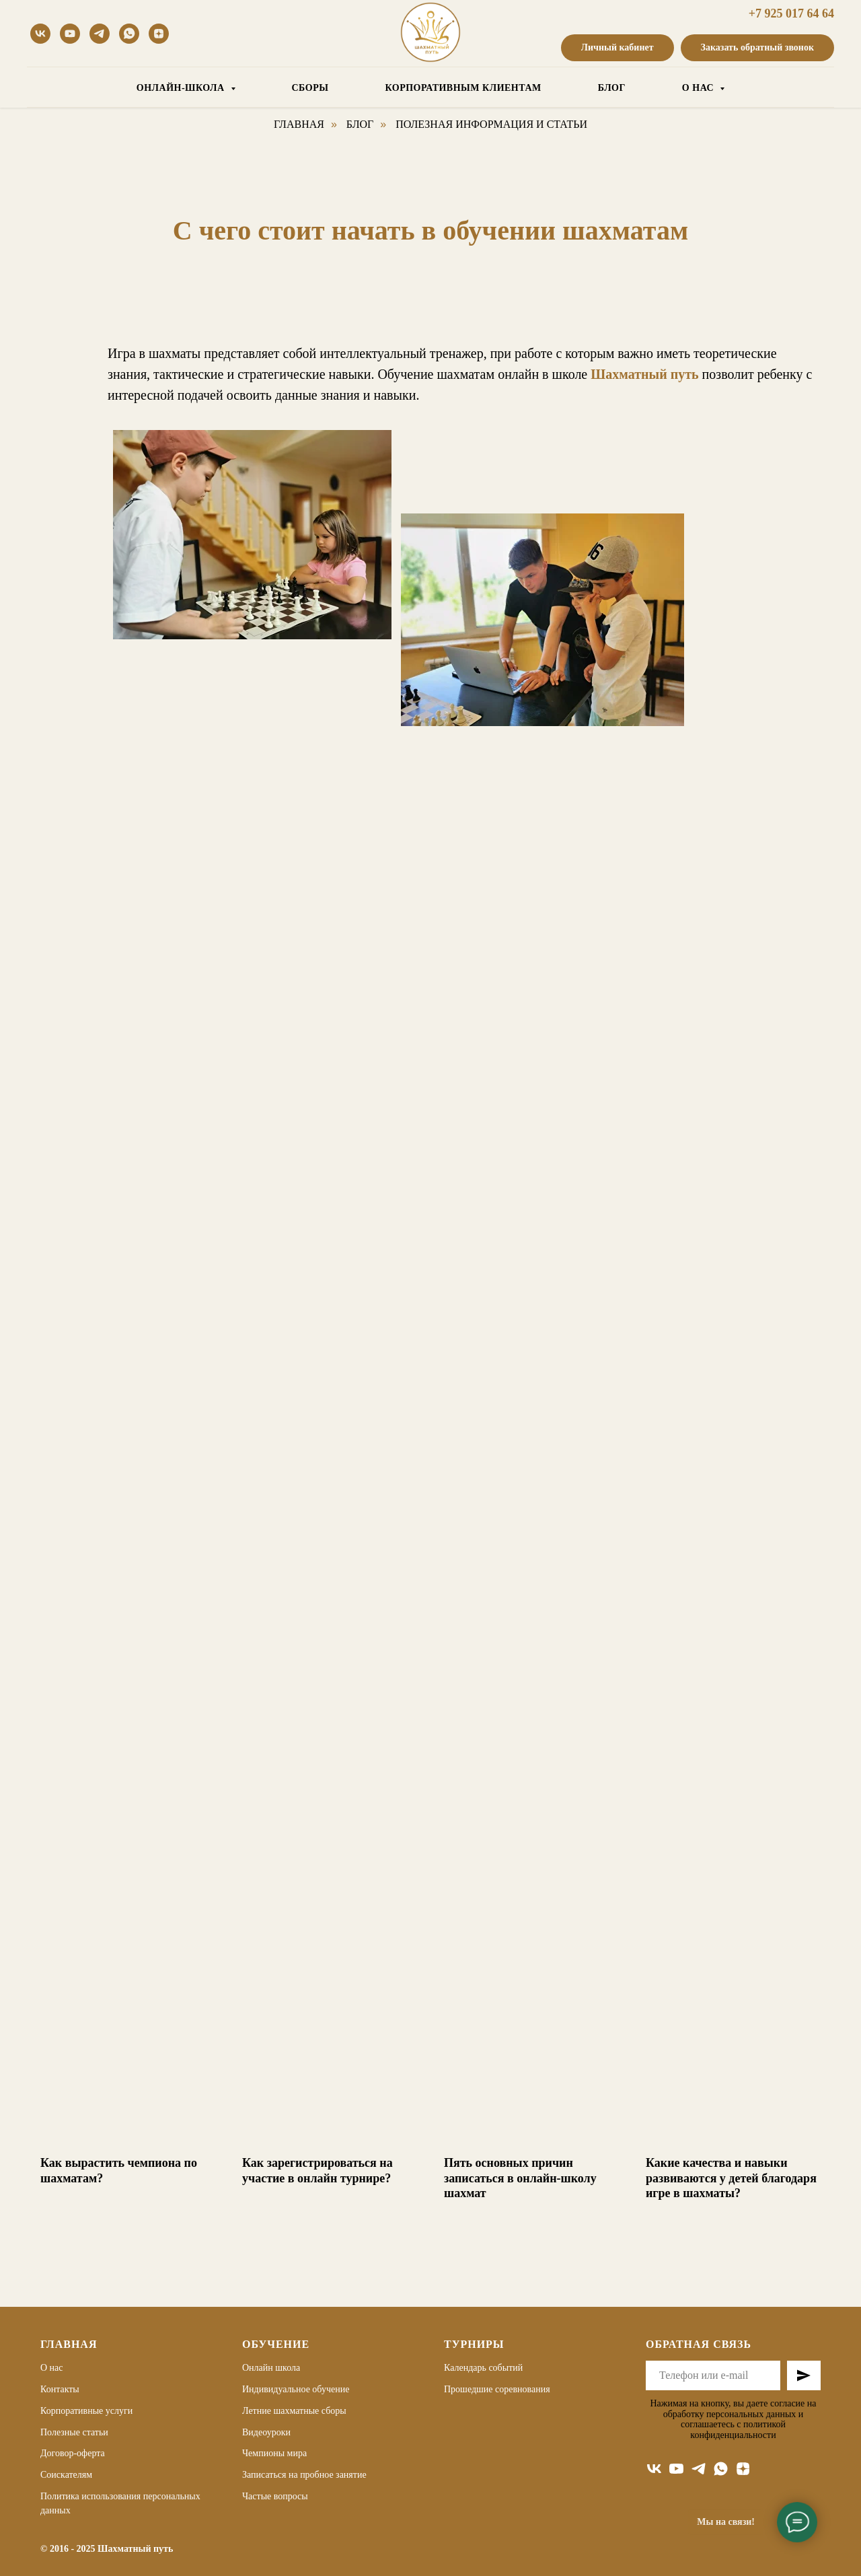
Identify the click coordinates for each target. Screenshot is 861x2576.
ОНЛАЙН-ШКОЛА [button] (182, 88)
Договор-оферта (72, 2453)
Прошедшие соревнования (497, 2389)
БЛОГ (612, 88)
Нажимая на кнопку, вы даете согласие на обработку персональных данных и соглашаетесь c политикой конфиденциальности (733, 2418)
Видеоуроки (266, 2432)
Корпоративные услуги (86, 2410)
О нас (51, 2368)
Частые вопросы (275, 2496)
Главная (299, 124)
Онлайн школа (271, 2368)
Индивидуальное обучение (295, 2389)
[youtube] (70, 34)
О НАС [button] (699, 88)
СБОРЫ (310, 88)
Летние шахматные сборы (294, 2410)
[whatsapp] (129, 34)
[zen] (743, 2468)
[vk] (40, 34)
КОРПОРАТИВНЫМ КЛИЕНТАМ (463, 88)
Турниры (474, 2343)
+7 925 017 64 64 (791, 13)
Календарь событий (483, 2368)
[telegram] (99, 34)
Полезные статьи (74, 2432)
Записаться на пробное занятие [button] (304, 2475)
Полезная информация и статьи (491, 124)
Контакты (59, 2389)
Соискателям (66, 2475)
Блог (359, 124)
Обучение (275, 2343)
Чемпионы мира (274, 2453)
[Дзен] (159, 34)
